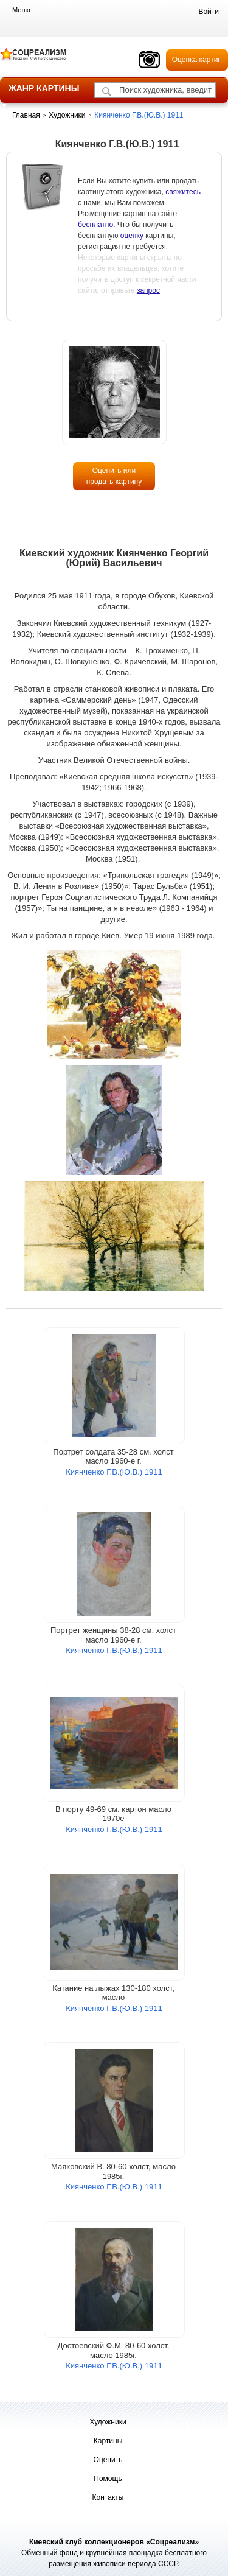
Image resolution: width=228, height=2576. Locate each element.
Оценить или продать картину (114, 476)
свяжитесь (183, 192)
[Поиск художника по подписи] (106, 91)
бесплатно (95, 224)
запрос (148, 290)
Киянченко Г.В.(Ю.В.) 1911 (114, 1471)
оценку (131, 235)
